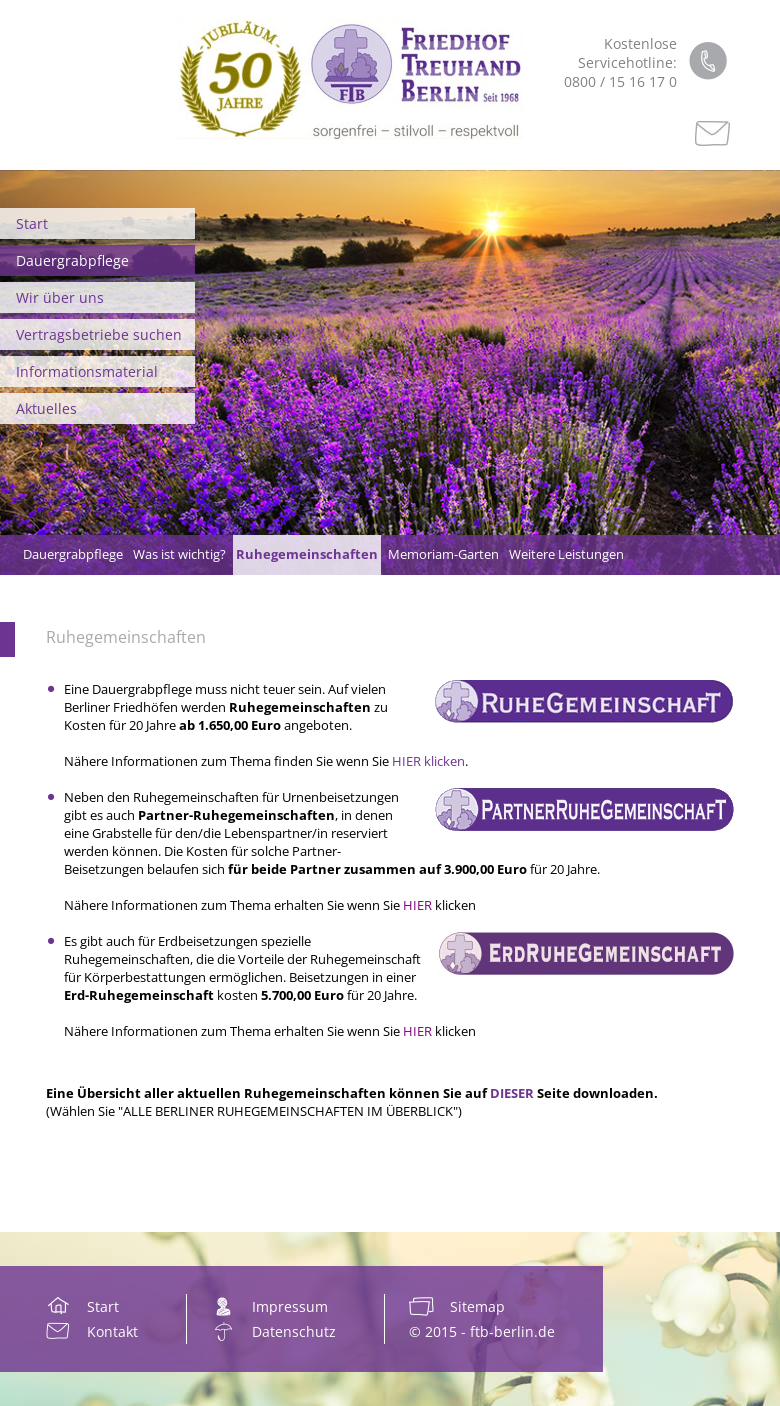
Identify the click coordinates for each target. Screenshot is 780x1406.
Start (32, 223)
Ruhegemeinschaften (126, 637)
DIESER (512, 1093)
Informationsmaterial (87, 371)
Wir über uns (60, 297)
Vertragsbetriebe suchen (99, 334)
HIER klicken (428, 761)
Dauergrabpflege (72, 260)
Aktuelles (46, 408)
